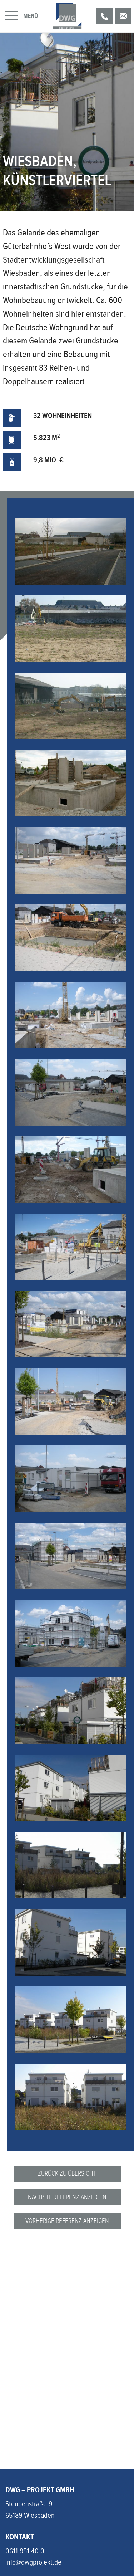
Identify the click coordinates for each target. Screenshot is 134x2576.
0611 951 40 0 (24, 2551)
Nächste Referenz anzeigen (67, 2197)
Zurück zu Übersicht (67, 2173)
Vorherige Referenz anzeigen (67, 2221)
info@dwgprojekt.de (33, 2562)
